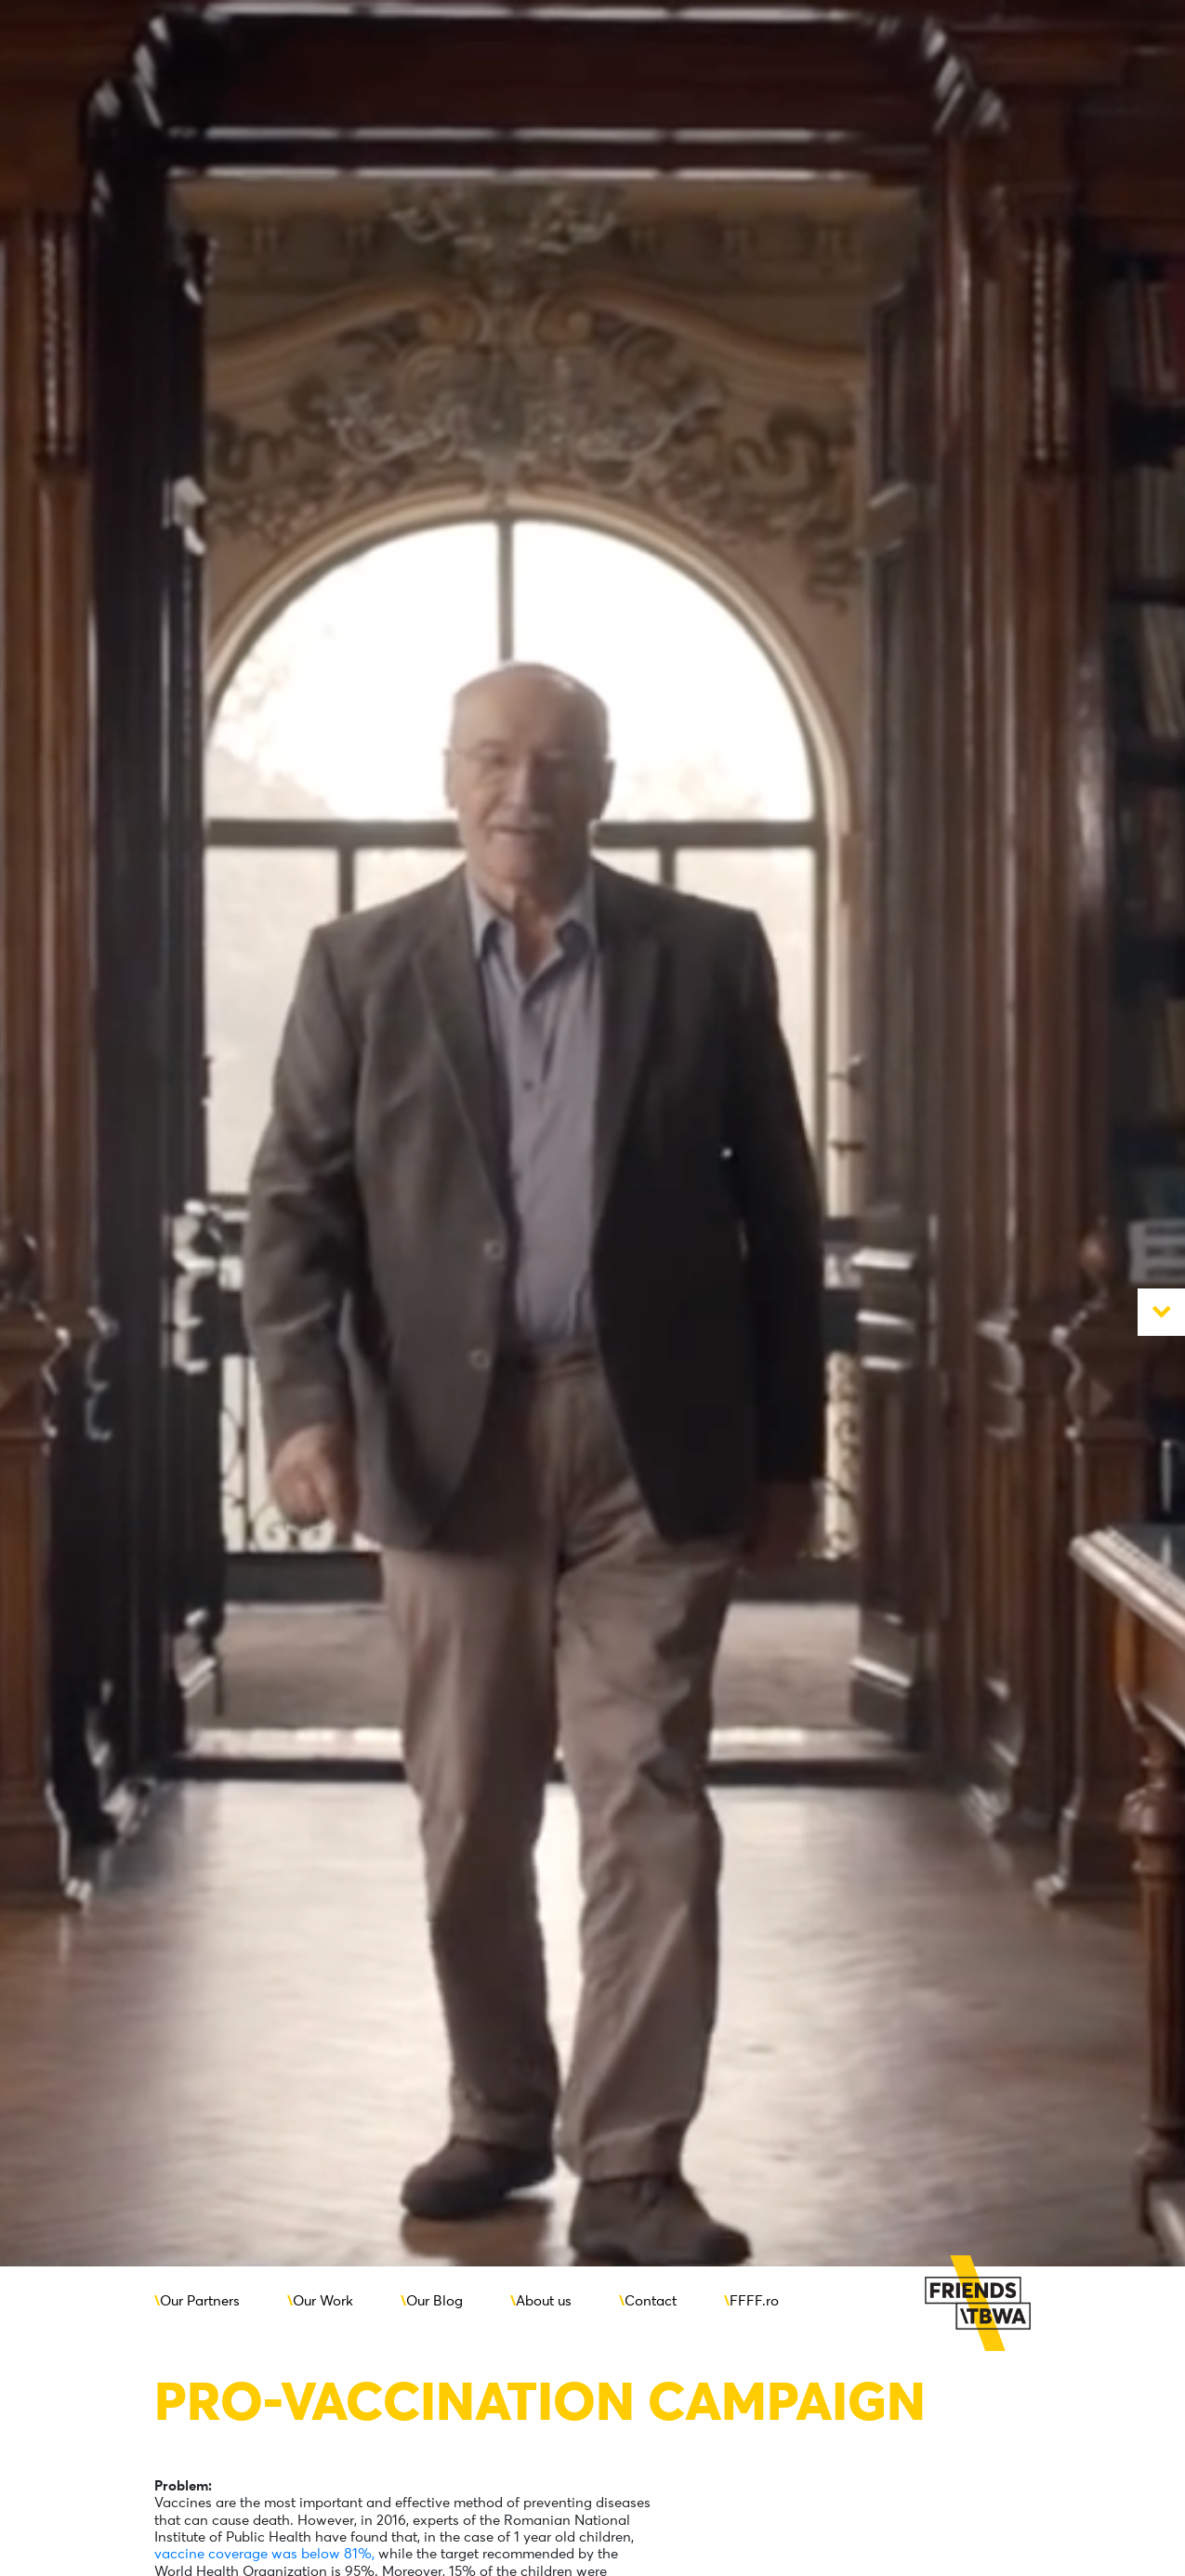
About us (544, 2300)
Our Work (323, 2300)
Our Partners (200, 2300)
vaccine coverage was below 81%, (264, 2553)
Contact (651, 2300)
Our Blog (434, 2300)
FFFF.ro (754, 2300)
